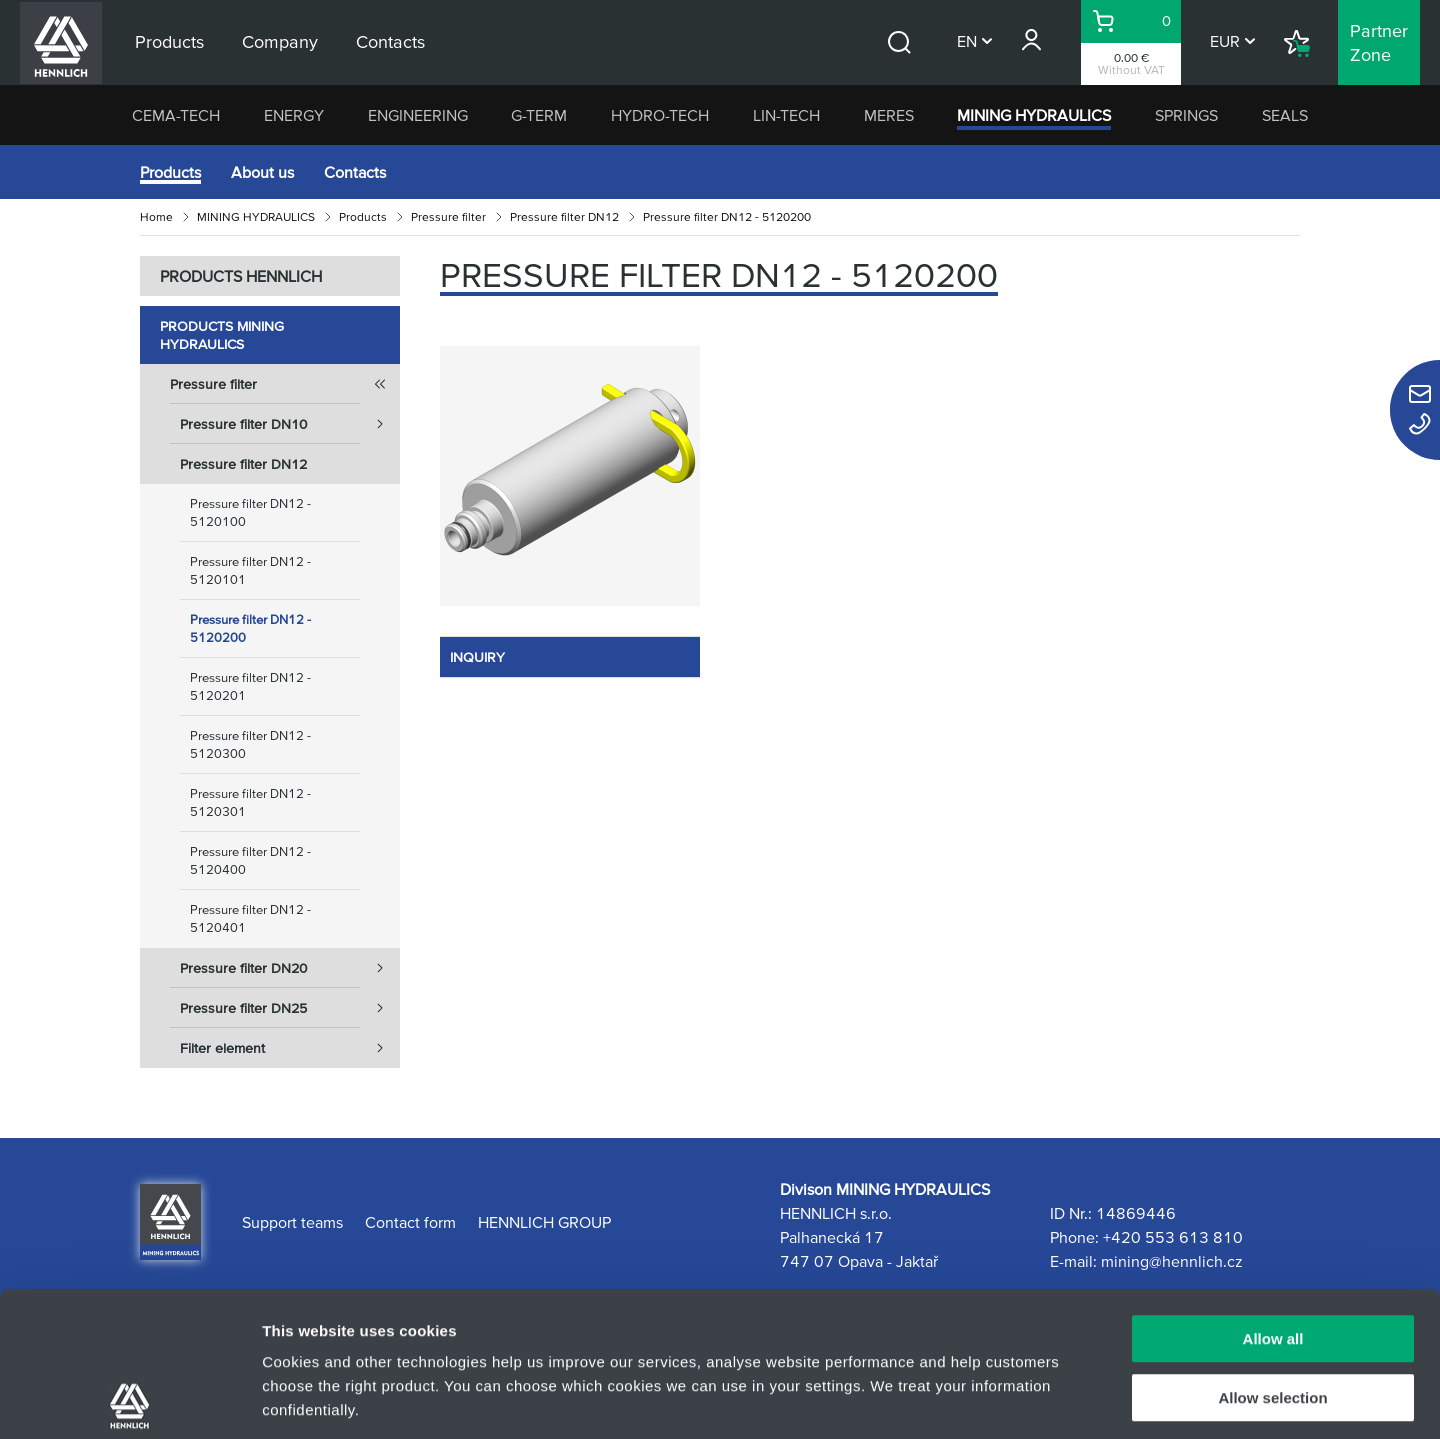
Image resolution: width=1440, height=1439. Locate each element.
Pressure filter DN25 (290, 1008)
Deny (1273, 1311)
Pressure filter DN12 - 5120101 (250, 570)
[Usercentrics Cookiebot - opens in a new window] (129, 1400)
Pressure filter (448, 216)
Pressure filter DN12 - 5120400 (250, 860)
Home (156, 216)
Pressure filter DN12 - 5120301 (250, 802)
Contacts (355, 172)
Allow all (1273, 1194)
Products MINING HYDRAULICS (222, 335)
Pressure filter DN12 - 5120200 (250, 628)
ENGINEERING (418, 115)
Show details (1049, 1399)
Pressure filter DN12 (564, 216)
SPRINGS (1186, 115)
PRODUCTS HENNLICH (241, 276)
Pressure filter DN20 (290, 968)
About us (262, 172)
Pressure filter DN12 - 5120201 (250, 686)
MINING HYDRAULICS (1034, 115)
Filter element (290, 1048)
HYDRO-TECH (660, 115)
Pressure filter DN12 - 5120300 (250, 744)
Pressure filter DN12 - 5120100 (250, 512)
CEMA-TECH (176, 115)
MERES (889, 115)
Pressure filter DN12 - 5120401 (250, 918)
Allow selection (1272, 1253)
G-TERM (539, 115)
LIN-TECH (786, 115)
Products (170, 172)
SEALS (1285, 115)
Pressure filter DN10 (290, 424)
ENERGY (294, 115)
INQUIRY (477, 657)
